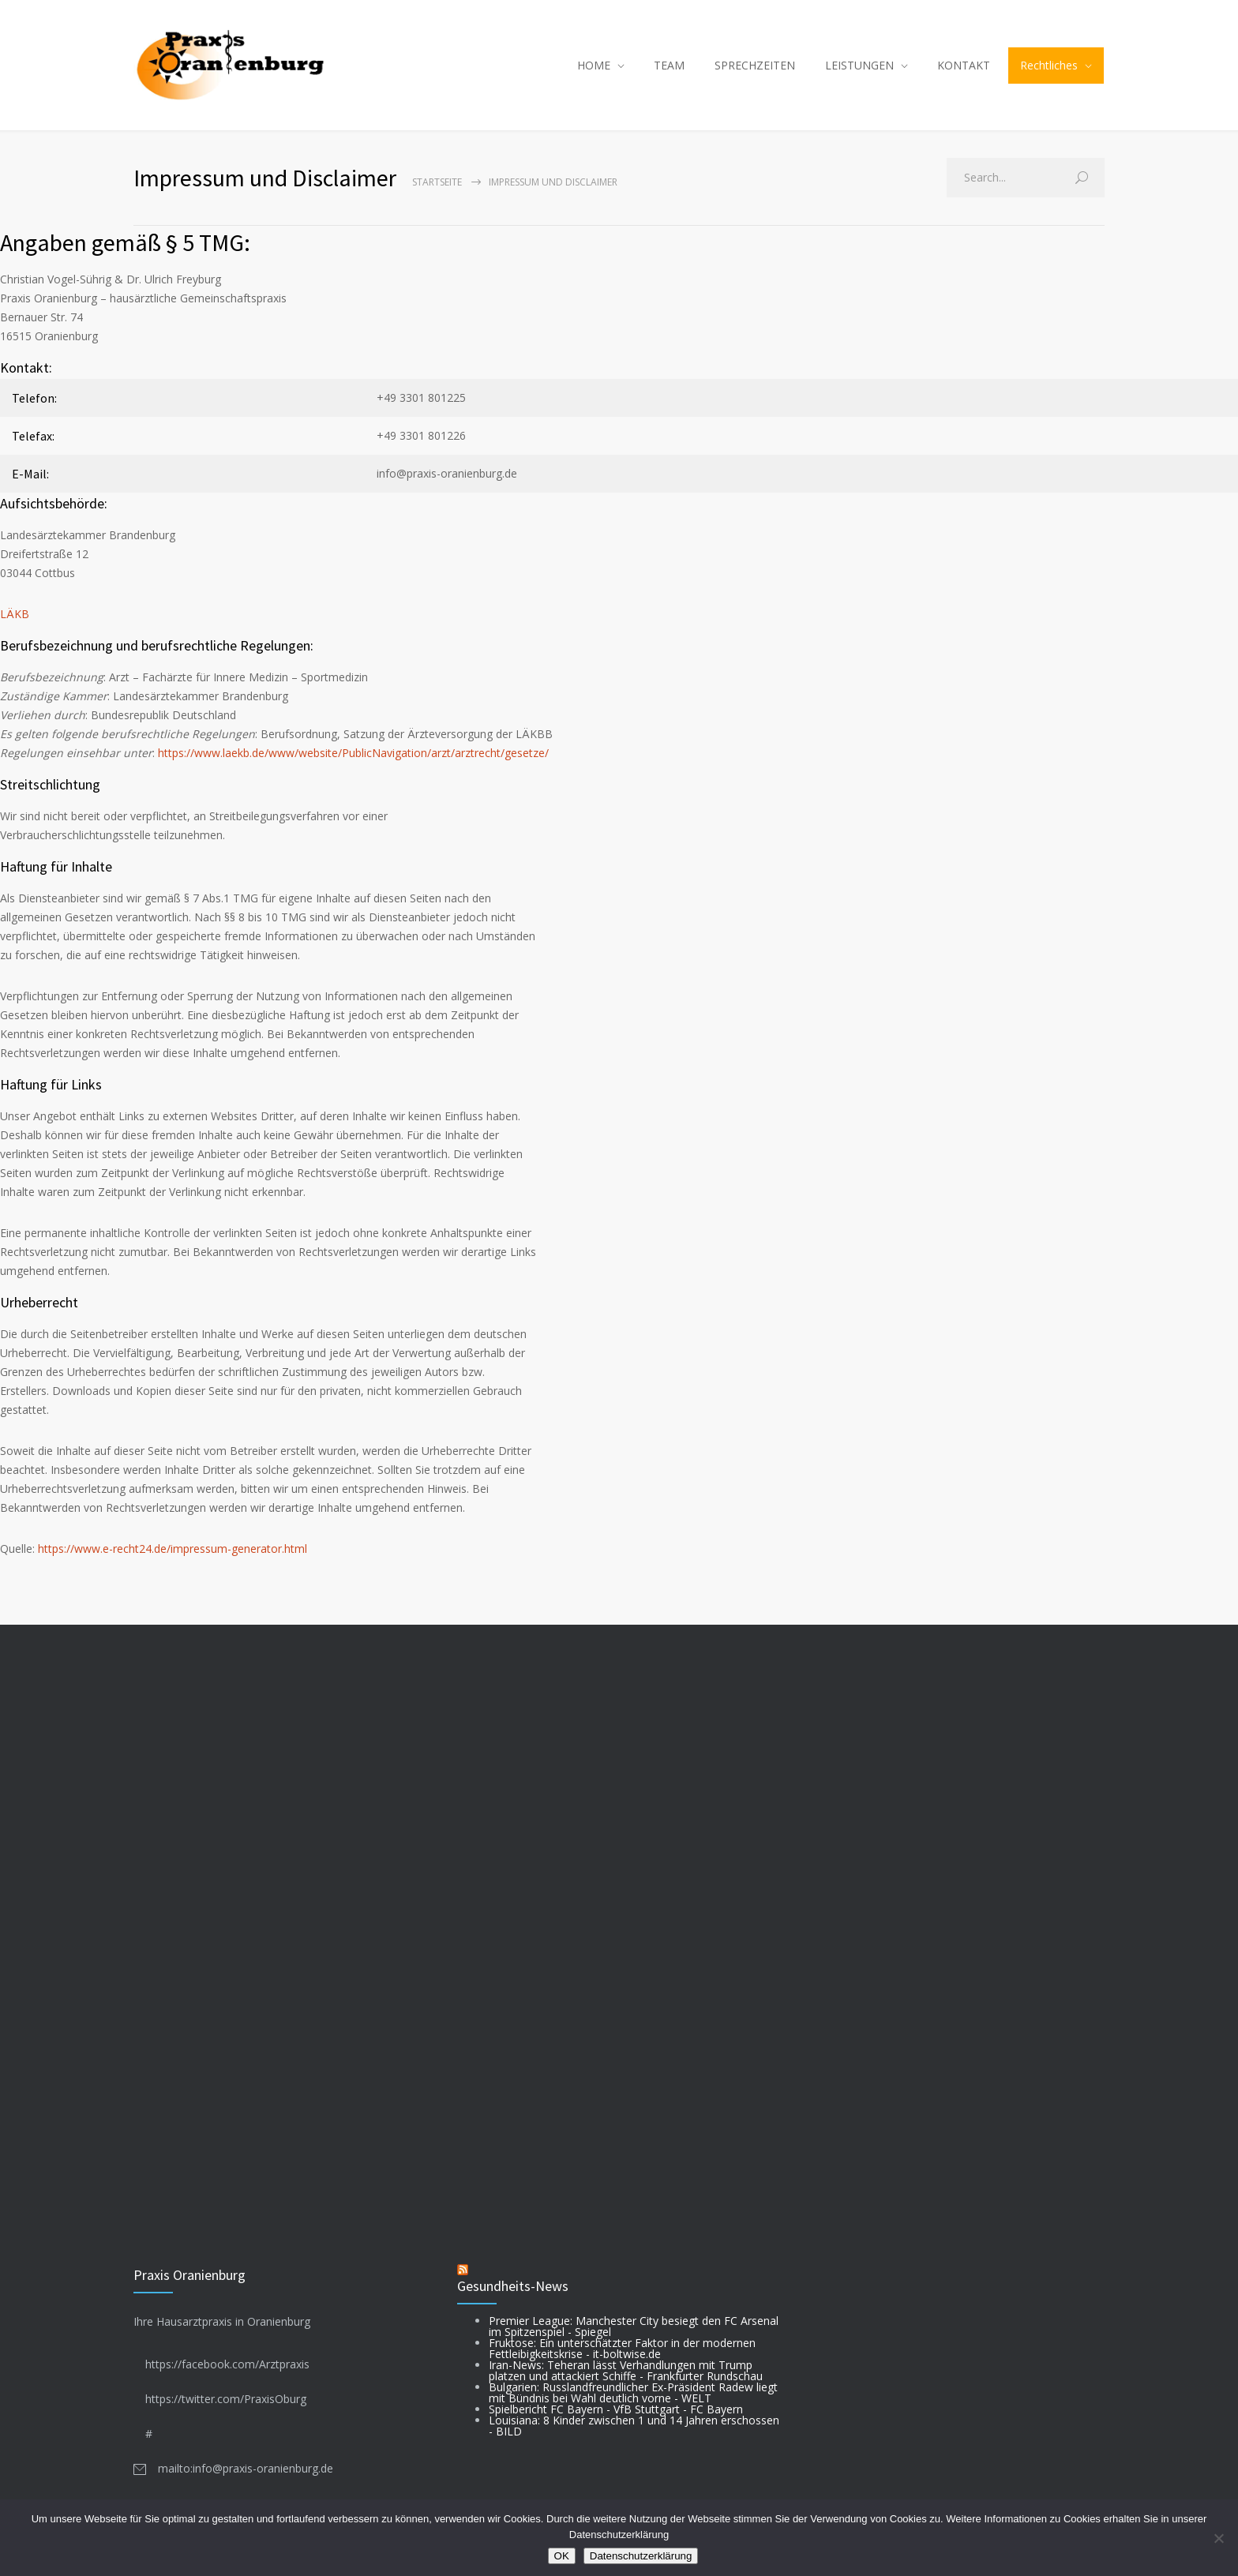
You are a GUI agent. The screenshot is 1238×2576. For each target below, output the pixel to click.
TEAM (669, 65)
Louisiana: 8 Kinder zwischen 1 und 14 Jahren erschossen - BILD (634, 2426)
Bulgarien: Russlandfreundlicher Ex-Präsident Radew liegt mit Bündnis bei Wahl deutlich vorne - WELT (633, 2392)
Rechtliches (1049, 65)
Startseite (437, 182)
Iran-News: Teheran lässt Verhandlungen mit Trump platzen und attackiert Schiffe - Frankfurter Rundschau (626, 2370)
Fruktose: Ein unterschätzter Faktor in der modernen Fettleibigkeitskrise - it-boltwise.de (622, 2348)
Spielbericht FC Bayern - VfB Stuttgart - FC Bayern (616, 2409)
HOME (593, 65)
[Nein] (1218, 2538)
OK (561, 2556)
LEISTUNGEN (859, 65)
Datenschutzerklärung (641, 2556)
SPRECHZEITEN (755, 65)
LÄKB (14, 613)
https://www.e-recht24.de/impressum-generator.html (172, 1548)
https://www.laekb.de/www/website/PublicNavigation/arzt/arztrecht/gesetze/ (353, 752)
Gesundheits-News (512, 2286)
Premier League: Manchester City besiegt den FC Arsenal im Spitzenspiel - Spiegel (633, 2326)
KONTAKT (963, 65)
